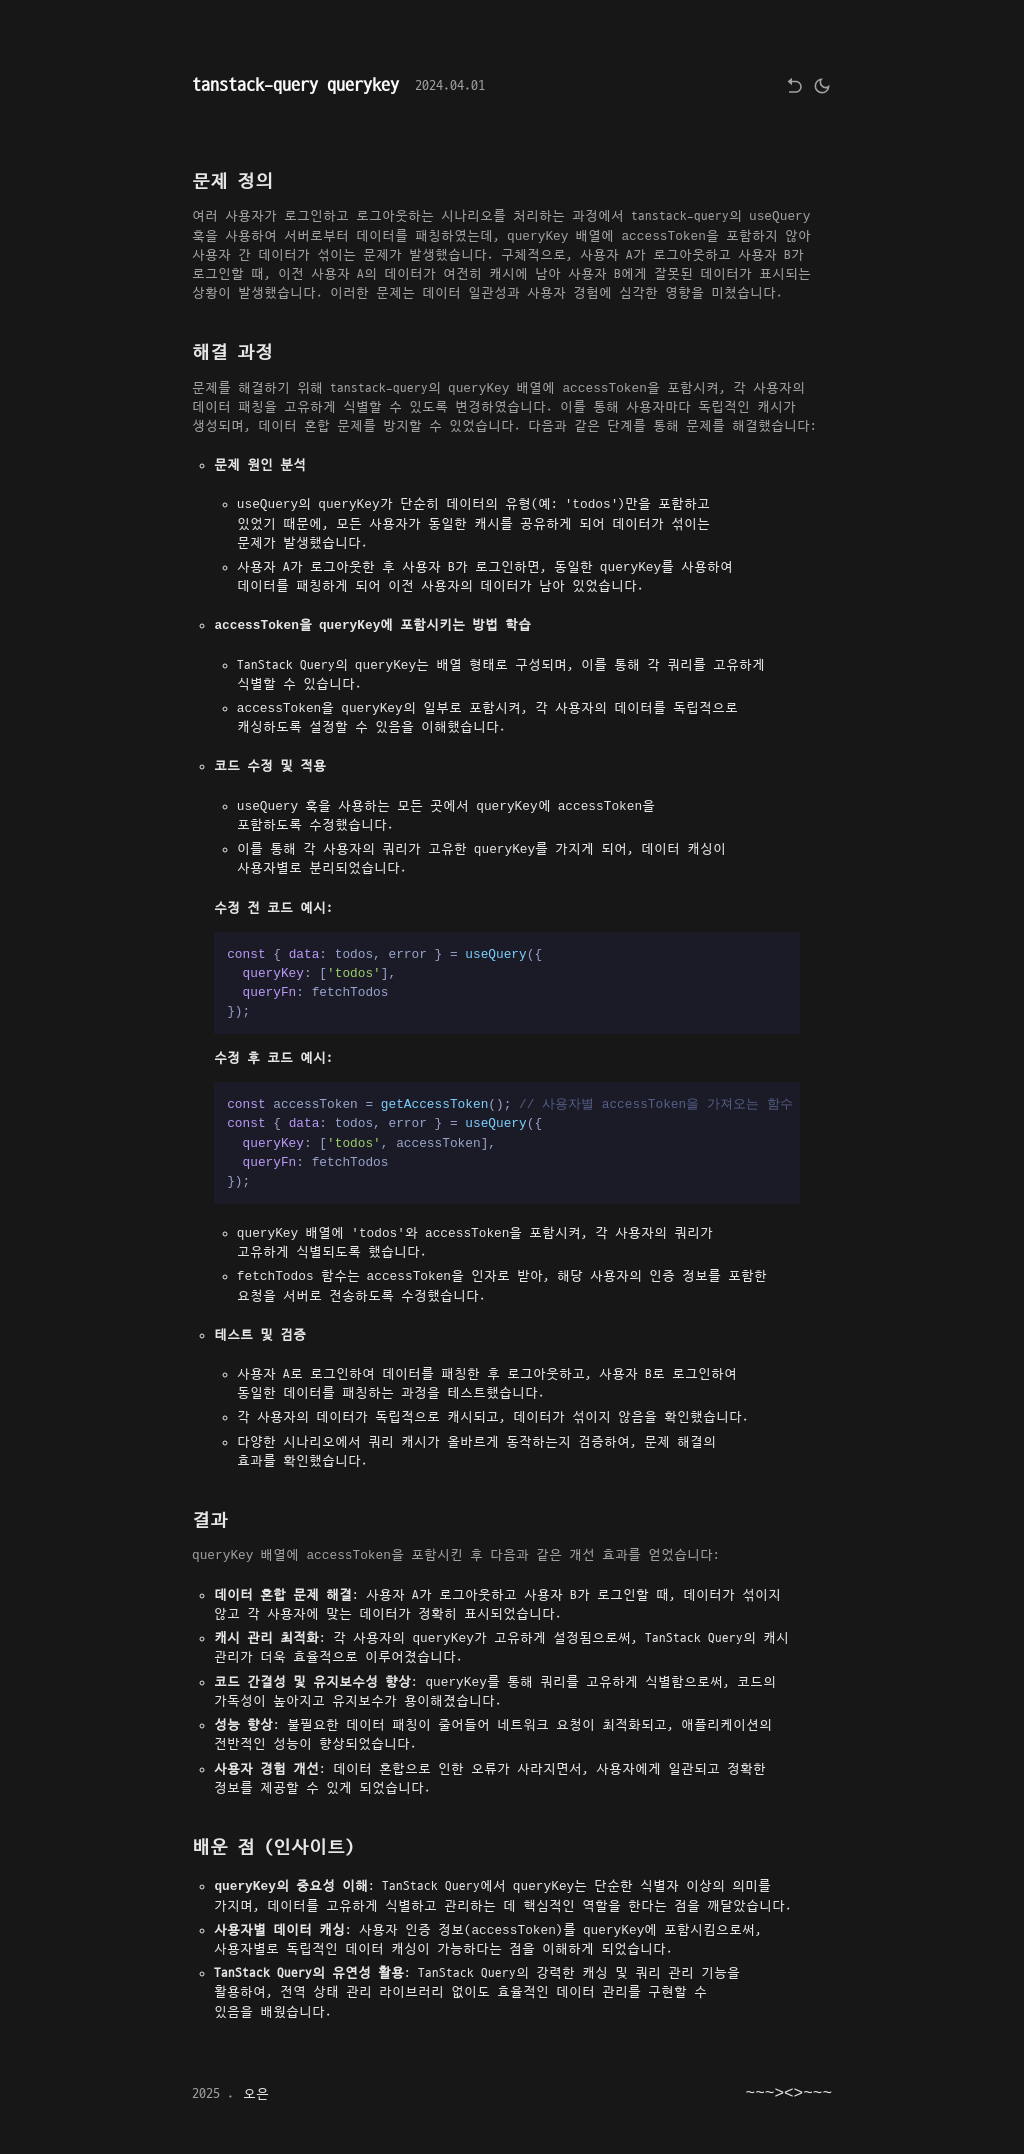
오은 (256, 2094)
